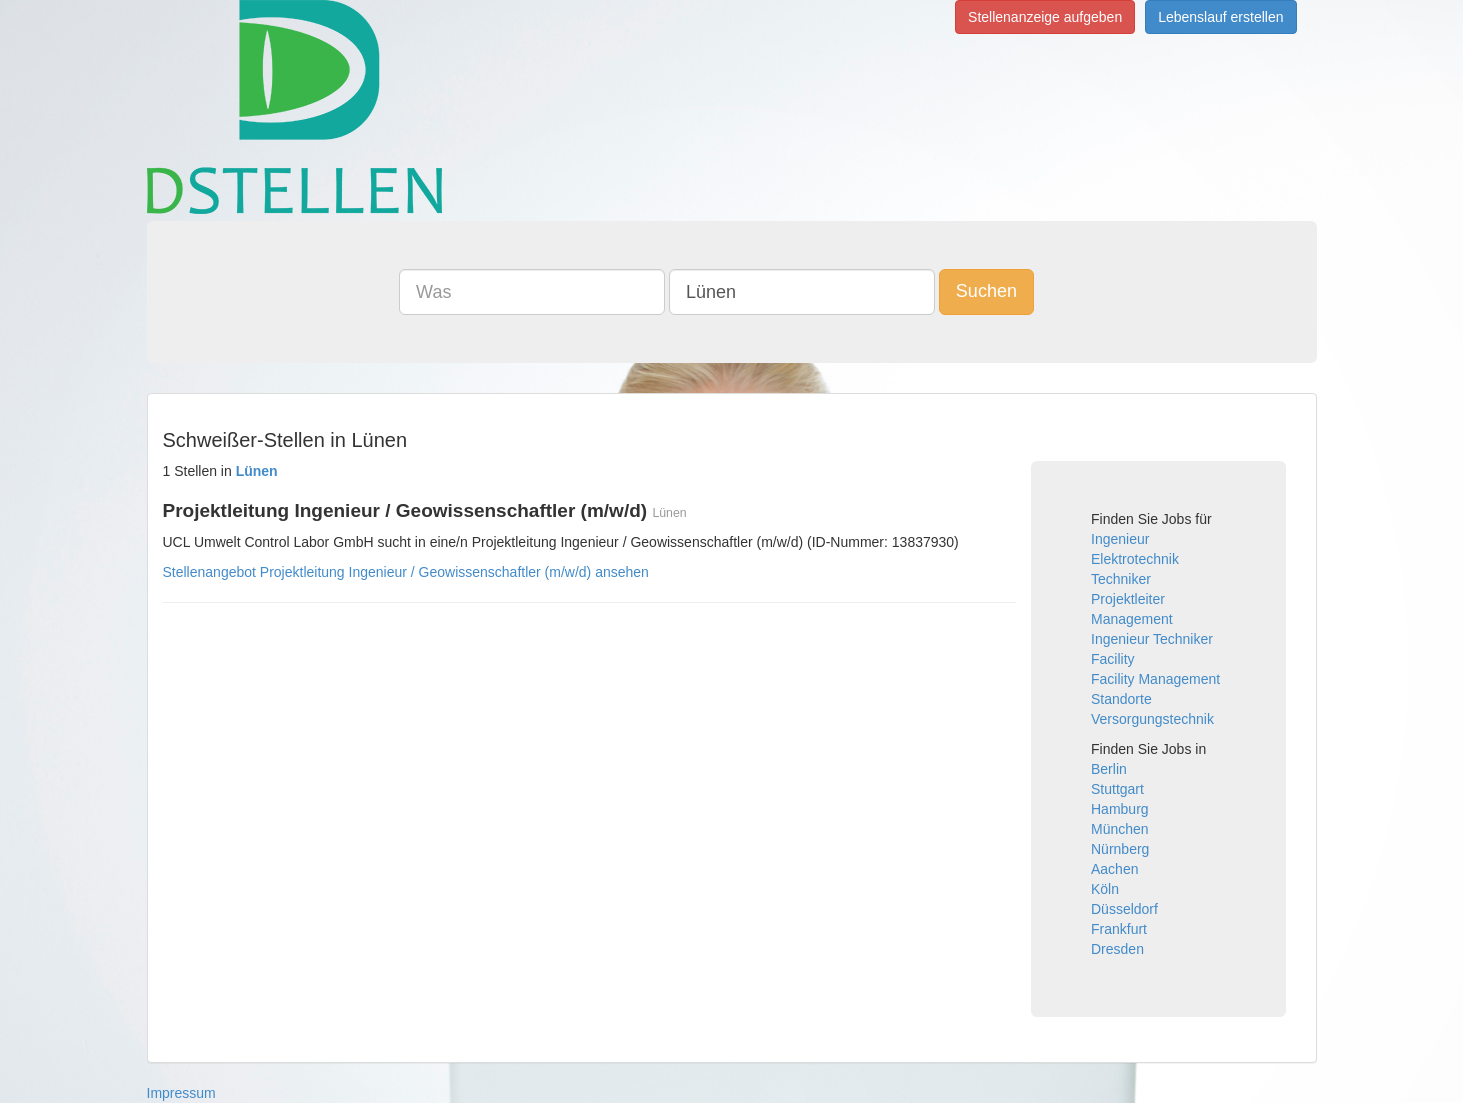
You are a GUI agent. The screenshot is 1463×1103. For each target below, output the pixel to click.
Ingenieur (1120, 539)
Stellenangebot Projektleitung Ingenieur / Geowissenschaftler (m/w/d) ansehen (406, 572)
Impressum (181, 1093)
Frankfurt (1119, 929)
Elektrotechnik (1135, 559)
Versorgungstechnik (1152, 719)
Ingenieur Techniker (1152, 639)
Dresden (1117, 949)
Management (1132, 619)
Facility (1113, 659)
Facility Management (1155, 679)
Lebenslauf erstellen (1220, 17)
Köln (1105, 889)
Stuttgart (1117, 789)
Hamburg (1120, 809)
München (1120, 829)
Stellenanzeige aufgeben (1045, 17)
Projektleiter (1128, 599)
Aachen (1114, 869)
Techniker (1121, 579)
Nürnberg (1120, 849)
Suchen (986, 291)
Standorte (1121, 699)
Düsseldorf (1124, 909)
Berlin (1109, 769)
